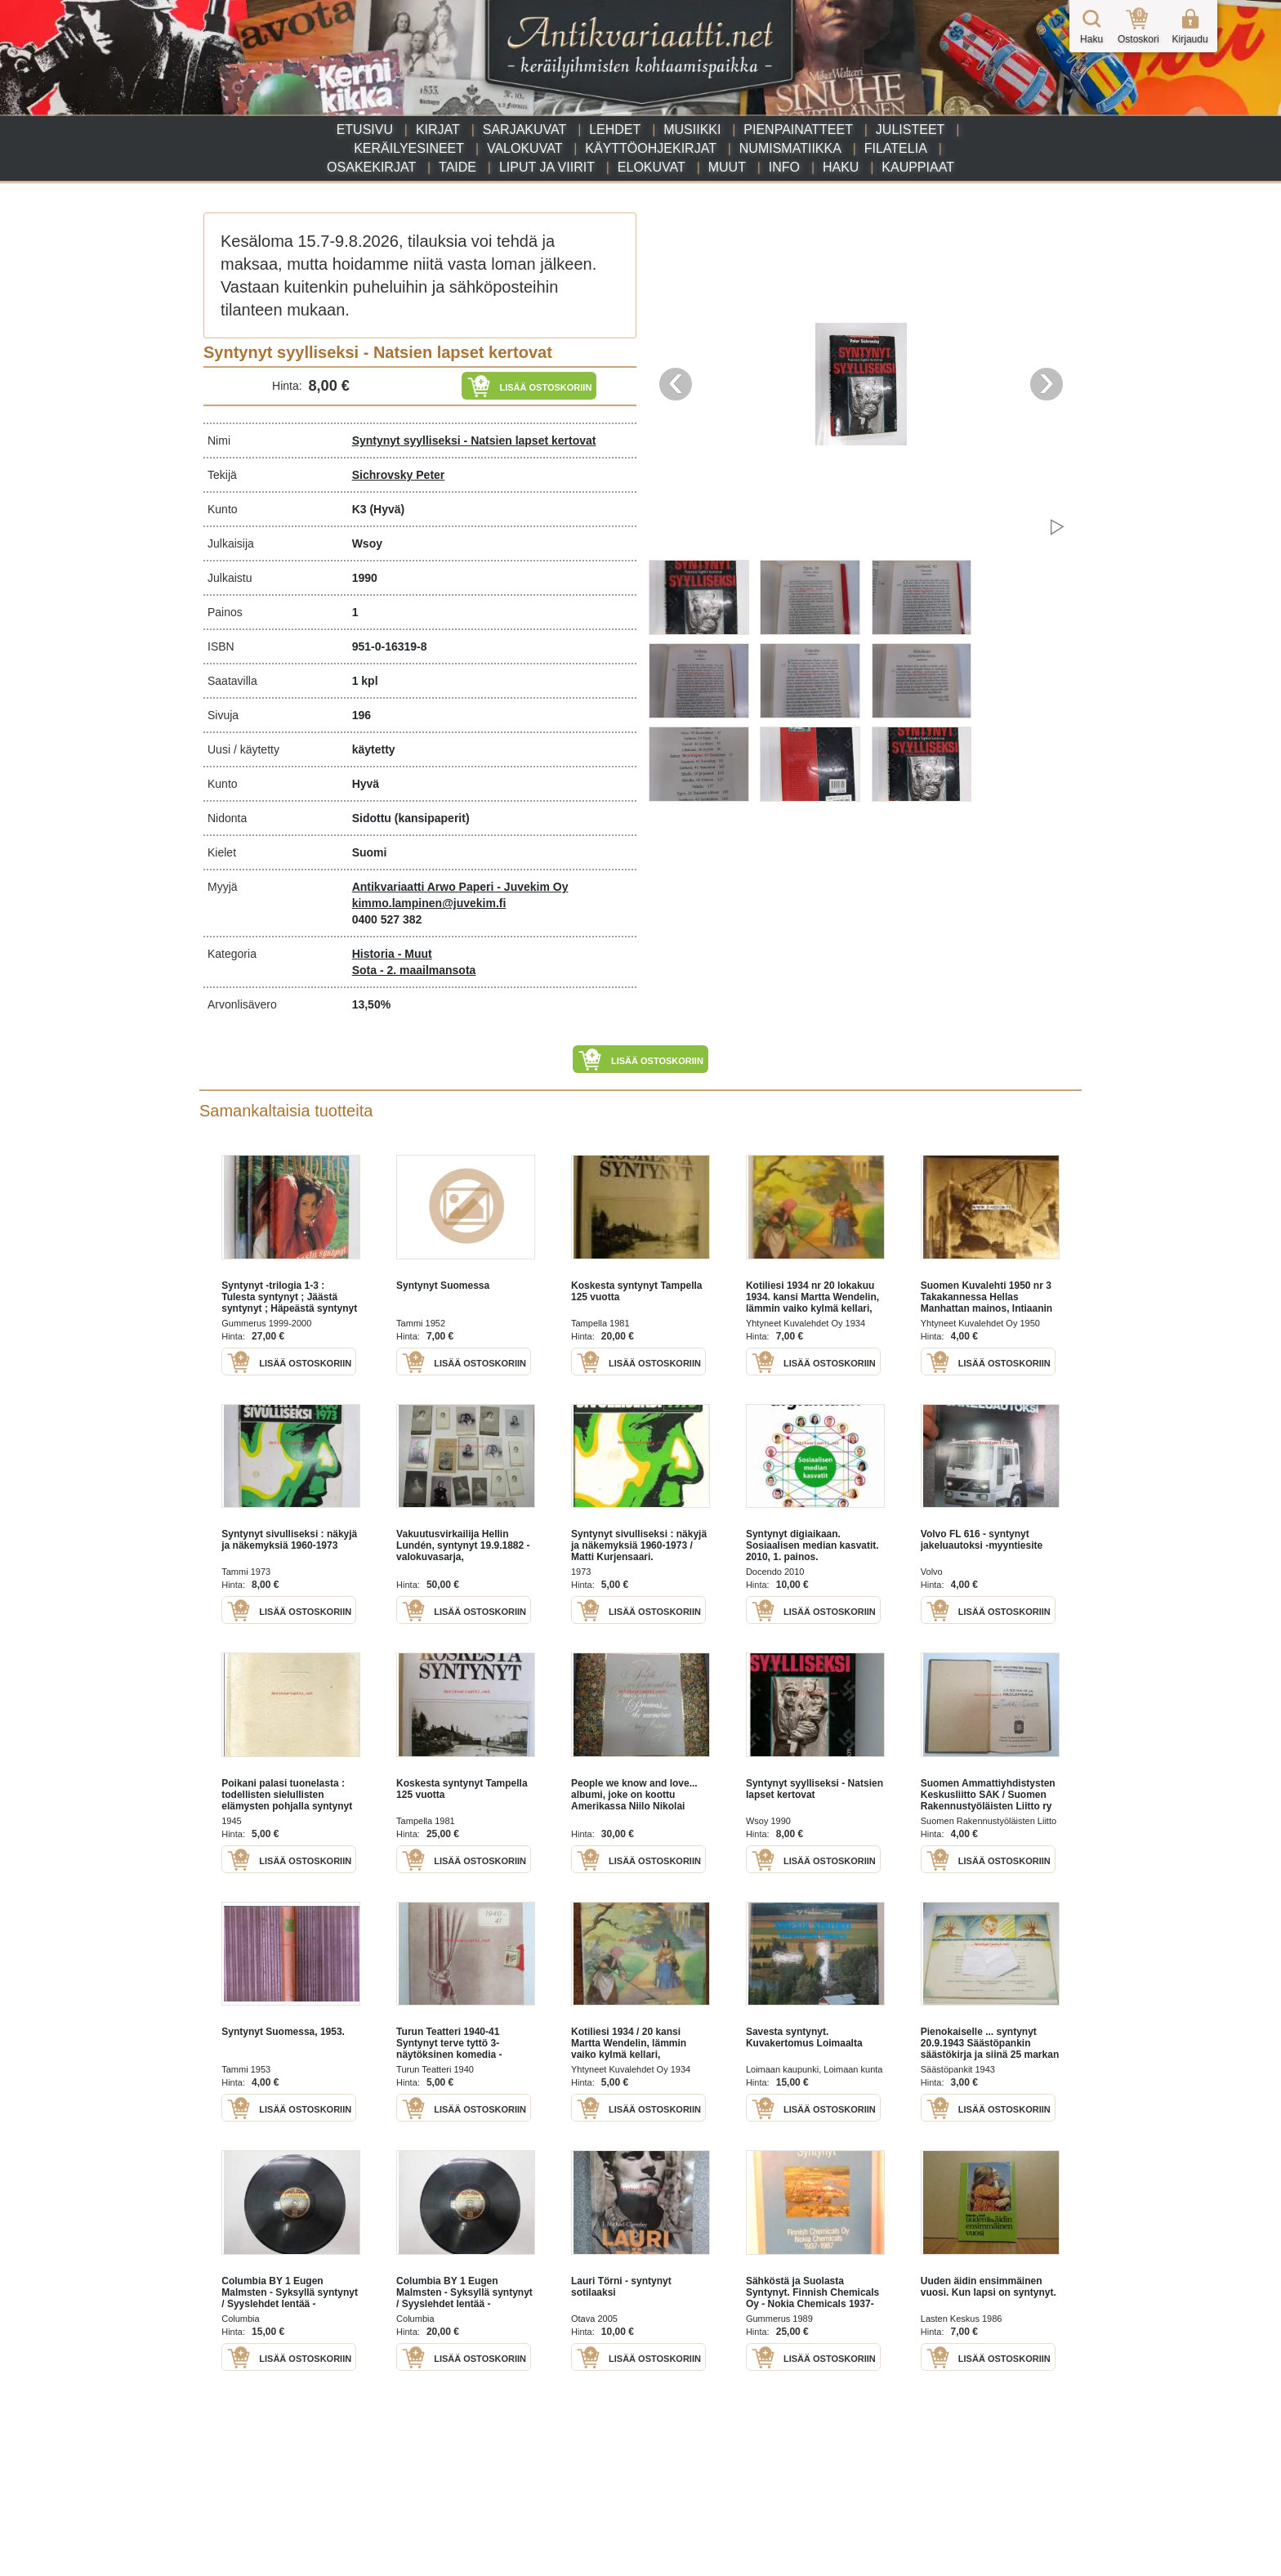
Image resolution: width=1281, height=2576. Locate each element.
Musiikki (692, 129)
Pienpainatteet (798, 129)
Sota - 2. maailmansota (414, 970)
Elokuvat (651, 167)
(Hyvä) (386, 509)
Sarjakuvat (525, 129)
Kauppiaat (918, 167)
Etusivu (365, 129)
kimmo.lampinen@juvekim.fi (429, 903)
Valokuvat (524, 148)
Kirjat (438, 129)
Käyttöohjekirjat (650, 148)
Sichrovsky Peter (398, 474)
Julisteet (910, 129)
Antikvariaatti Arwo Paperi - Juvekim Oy (460, 886)
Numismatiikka (790, 148)
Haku (841, 167)
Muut (727, 167)
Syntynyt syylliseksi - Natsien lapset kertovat (474, 440)
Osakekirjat (371, 167)
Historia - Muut (392, 953)
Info (784, 167)
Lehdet (614, 129)
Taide (457, 167)
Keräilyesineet (409, 148)
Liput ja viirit (547, 167)
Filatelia (895, 148)
